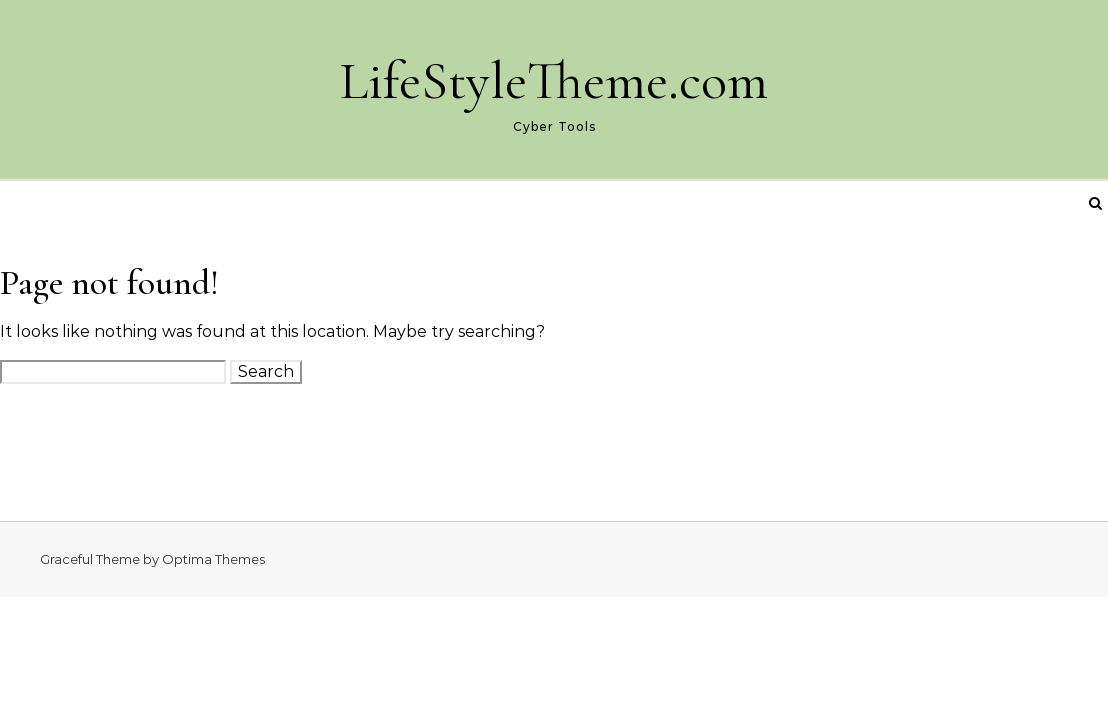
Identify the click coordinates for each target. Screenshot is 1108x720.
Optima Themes (213, 559)
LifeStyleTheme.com (554, 80)
